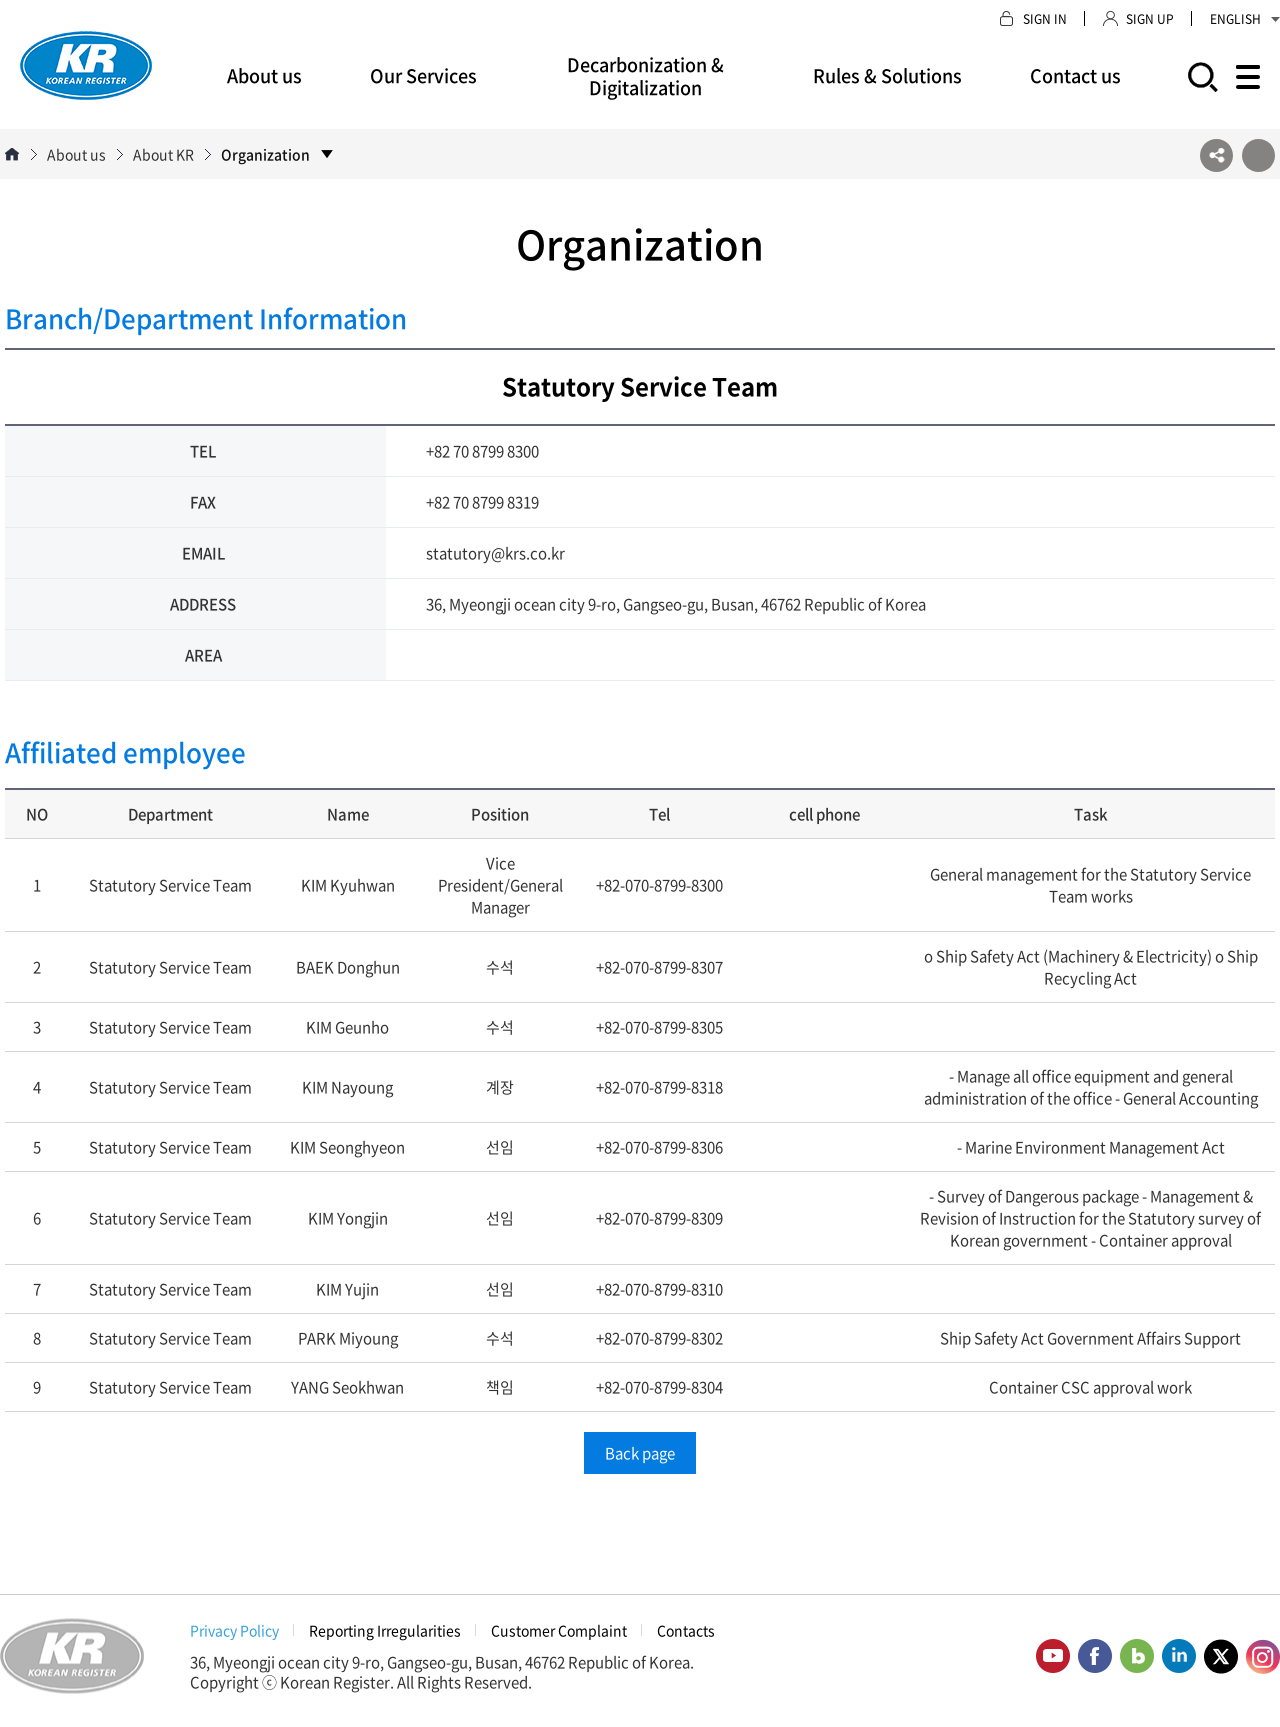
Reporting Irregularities (385, 1630)
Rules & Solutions (887, 75)
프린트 (1258, 155)
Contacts (686, 1630)
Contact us (1075, 75)
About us (264, 75)
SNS (1216, 155)
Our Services (423, 75)
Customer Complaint (559, 1630)
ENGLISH (1245, 19)
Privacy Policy (234, 1630)
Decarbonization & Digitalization (645, 76)
